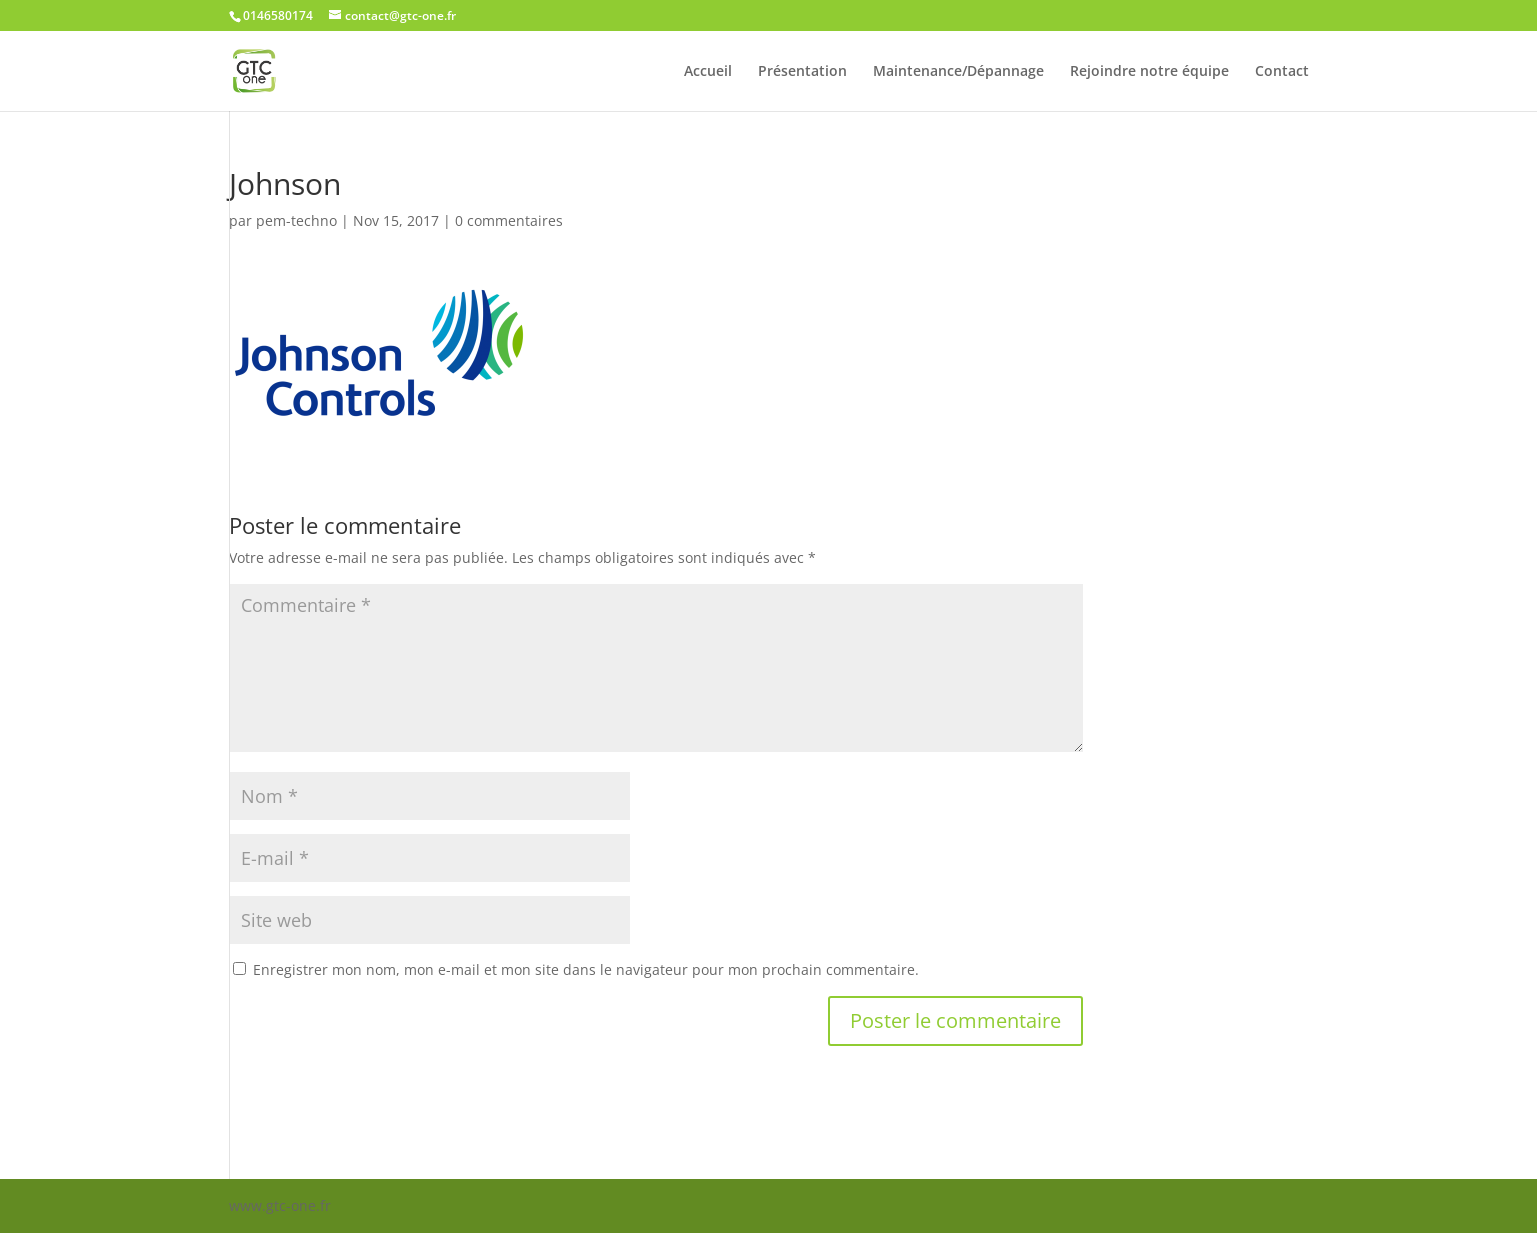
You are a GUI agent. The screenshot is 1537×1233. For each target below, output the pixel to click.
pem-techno (296, 220)
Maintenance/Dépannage (958, 72)
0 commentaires (509, 220)
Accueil (708, 72)
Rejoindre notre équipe (1149, 72)
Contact (1282, 72)
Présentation (802, 72)
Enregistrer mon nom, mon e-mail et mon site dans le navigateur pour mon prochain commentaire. (586, 969)
